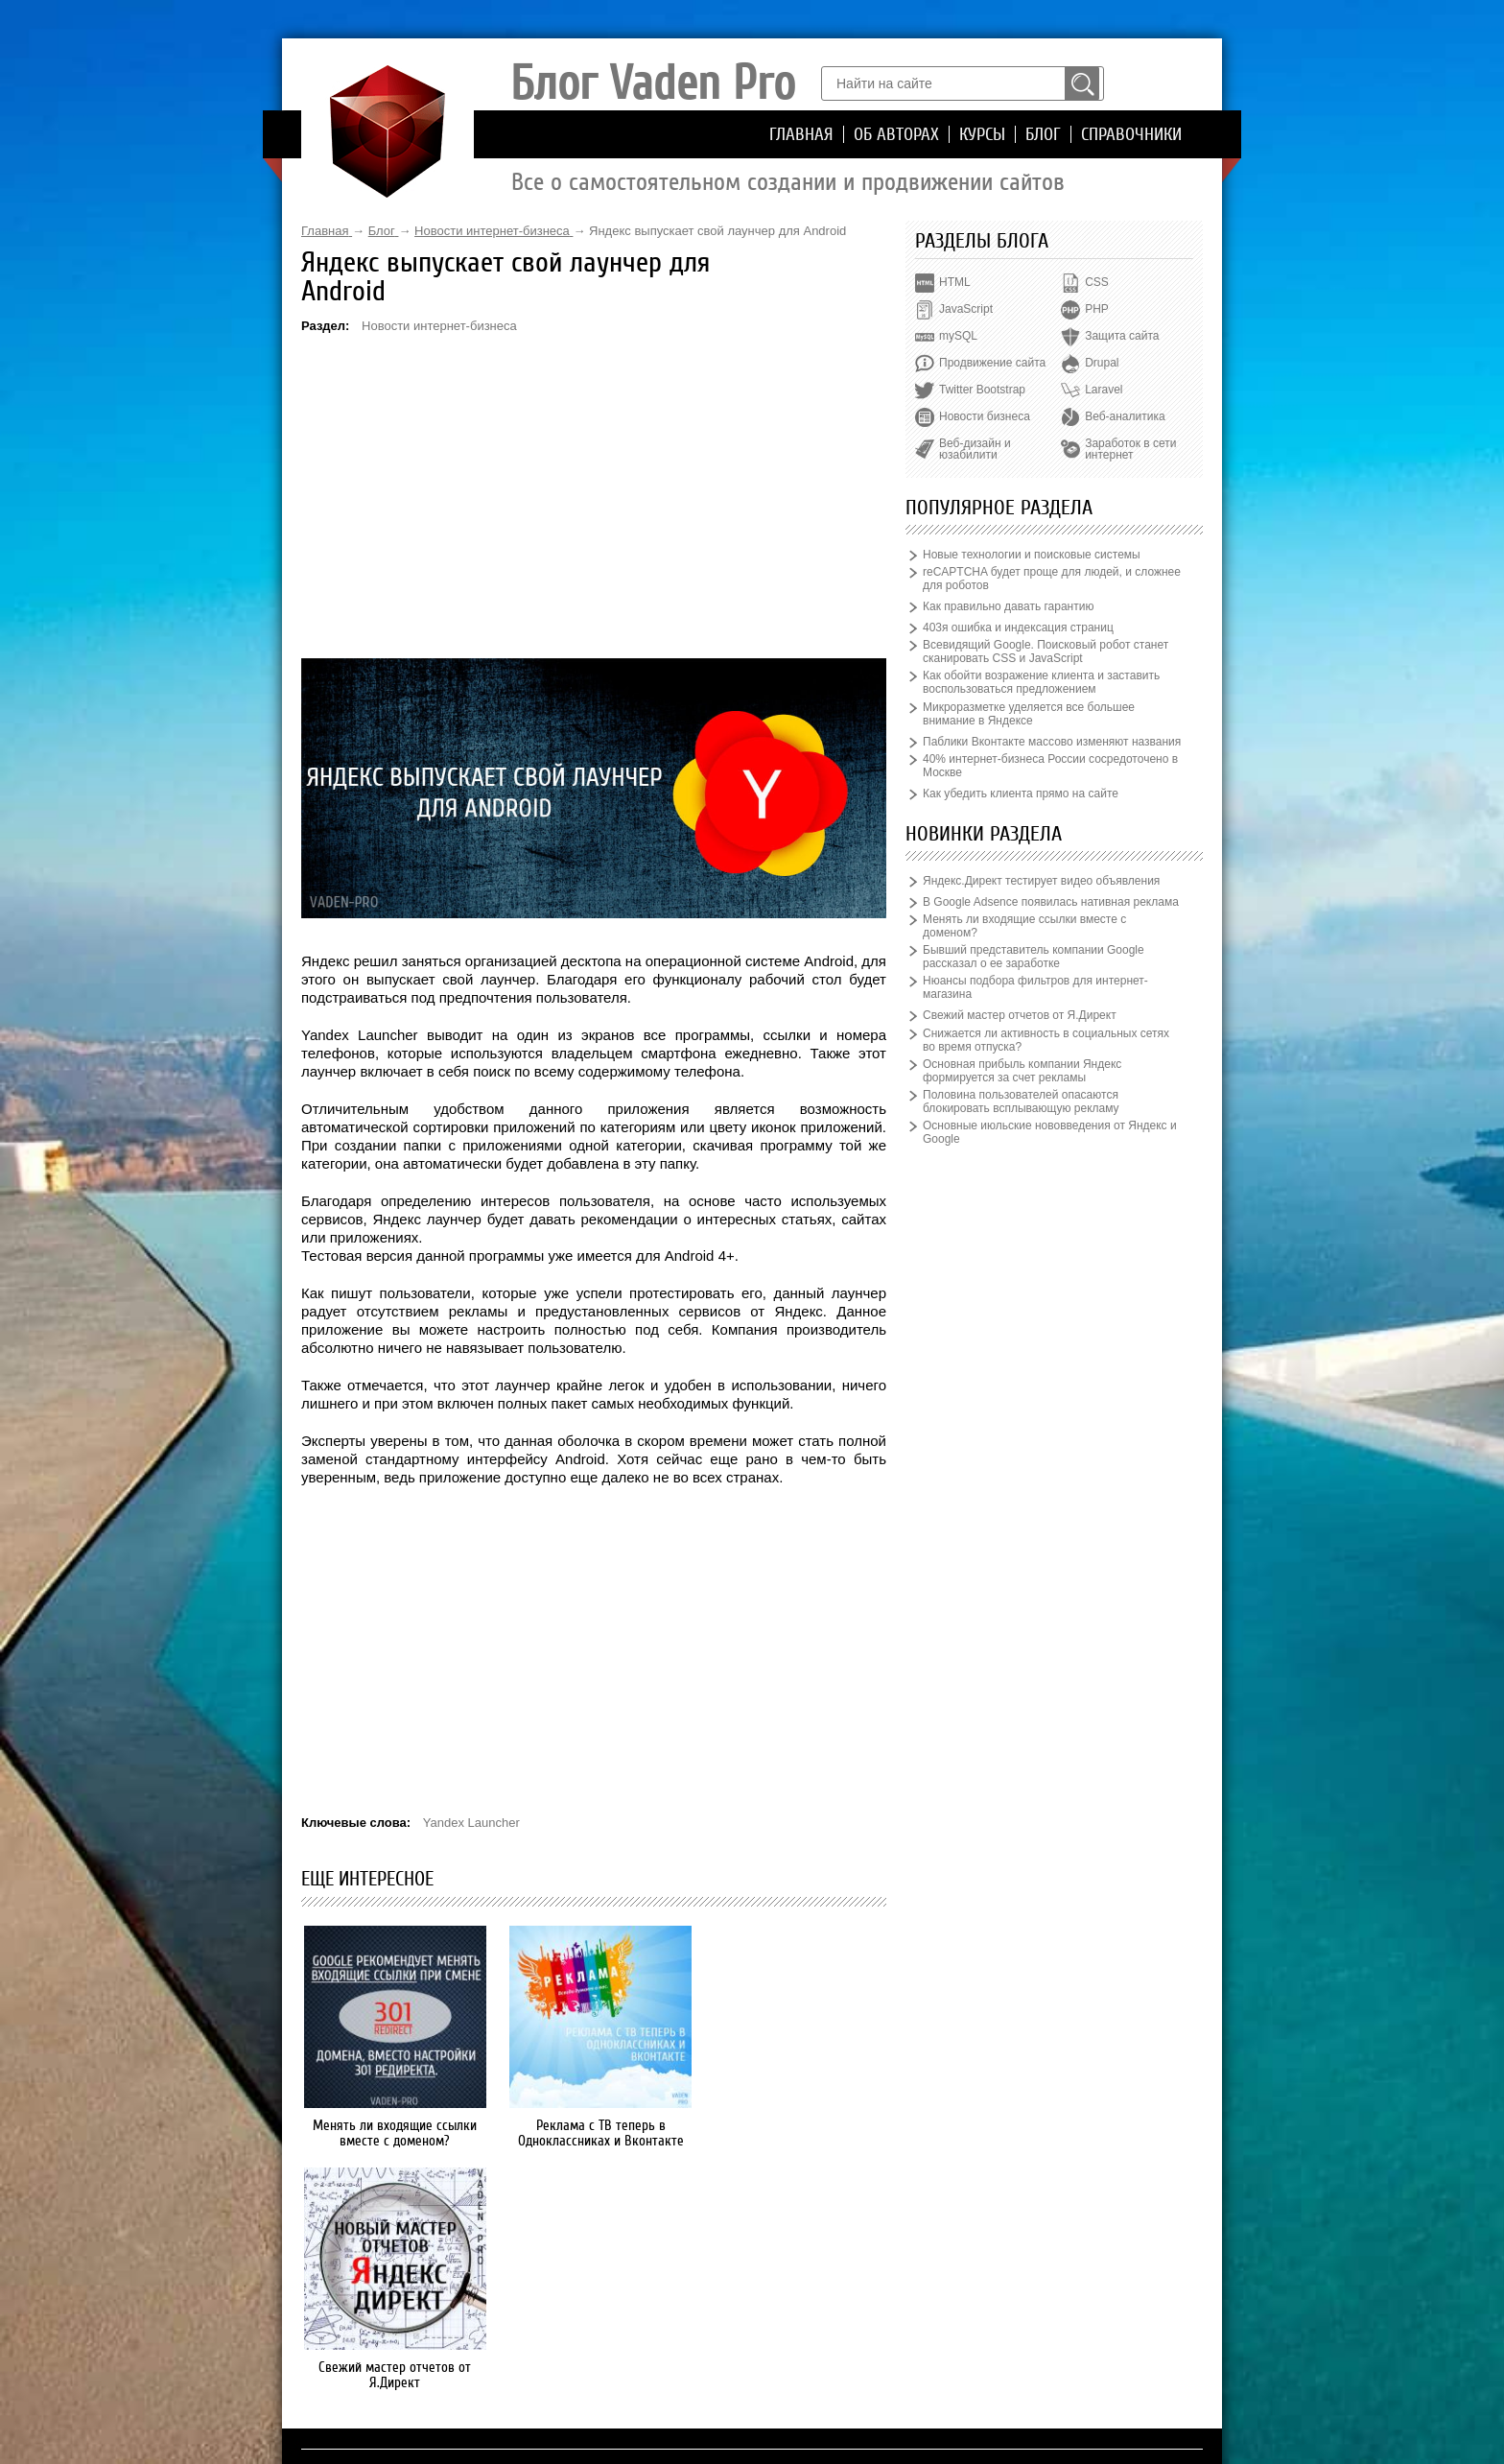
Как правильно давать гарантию (1008, 606)
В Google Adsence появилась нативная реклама (1051, 902)
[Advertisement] (593, 495)
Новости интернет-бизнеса (439, 326)
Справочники (1131, 134)
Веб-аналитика (1124, 416)
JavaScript (966, 309)
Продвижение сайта (992, 362)
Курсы (982, 134)
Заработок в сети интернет (1130, 449)
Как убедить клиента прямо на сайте (1020, 793)
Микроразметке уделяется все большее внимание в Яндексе (1029, 713)
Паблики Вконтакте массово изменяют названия (1052, 741)
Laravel (1103, 389)
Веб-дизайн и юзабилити (975, 449)
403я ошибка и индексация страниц (1018, 627)
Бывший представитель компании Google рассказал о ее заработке (1033, 956)
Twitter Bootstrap (982, 389)
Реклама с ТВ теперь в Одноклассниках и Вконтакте (594, 2133)
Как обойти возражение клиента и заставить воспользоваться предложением (1041, 682)
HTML (955, 282)
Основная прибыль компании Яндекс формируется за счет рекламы (1022, 1070)
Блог (1043, 134)
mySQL (958, 336)
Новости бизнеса (984, 416)
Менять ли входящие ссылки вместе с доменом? (393, 2133)
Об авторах (896, 134)
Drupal (1101, 362)
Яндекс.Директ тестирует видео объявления (1041, 881)
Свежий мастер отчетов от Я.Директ (795, 2133)
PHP (1097, 309)
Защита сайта (1122, 336)
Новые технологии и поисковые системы (1031, 554)
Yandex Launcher (471, 1822)
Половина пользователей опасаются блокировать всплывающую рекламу (1021, 1101)
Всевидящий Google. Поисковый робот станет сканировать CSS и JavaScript (1045, 651)
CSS (1097, 282)
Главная (801, 134)
